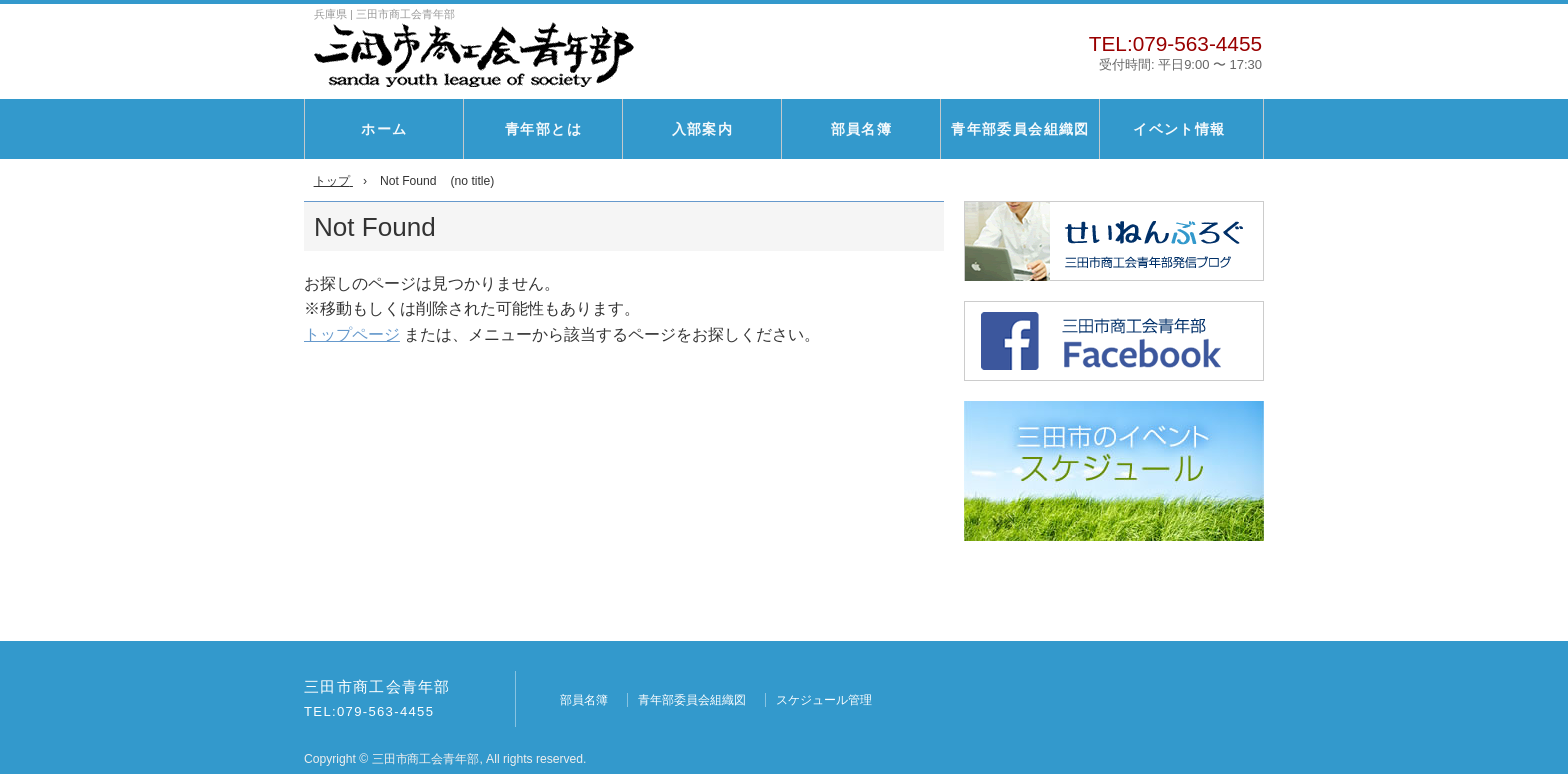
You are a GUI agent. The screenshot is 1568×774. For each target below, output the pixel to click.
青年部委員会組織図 (1020, 129)
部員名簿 (862, 129)
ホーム (384, 129)
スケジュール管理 (824, 700)
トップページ (352, 334)
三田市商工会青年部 (377, 687)
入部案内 (703, 129)
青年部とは (543, 129)
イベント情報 (1179, 129)
